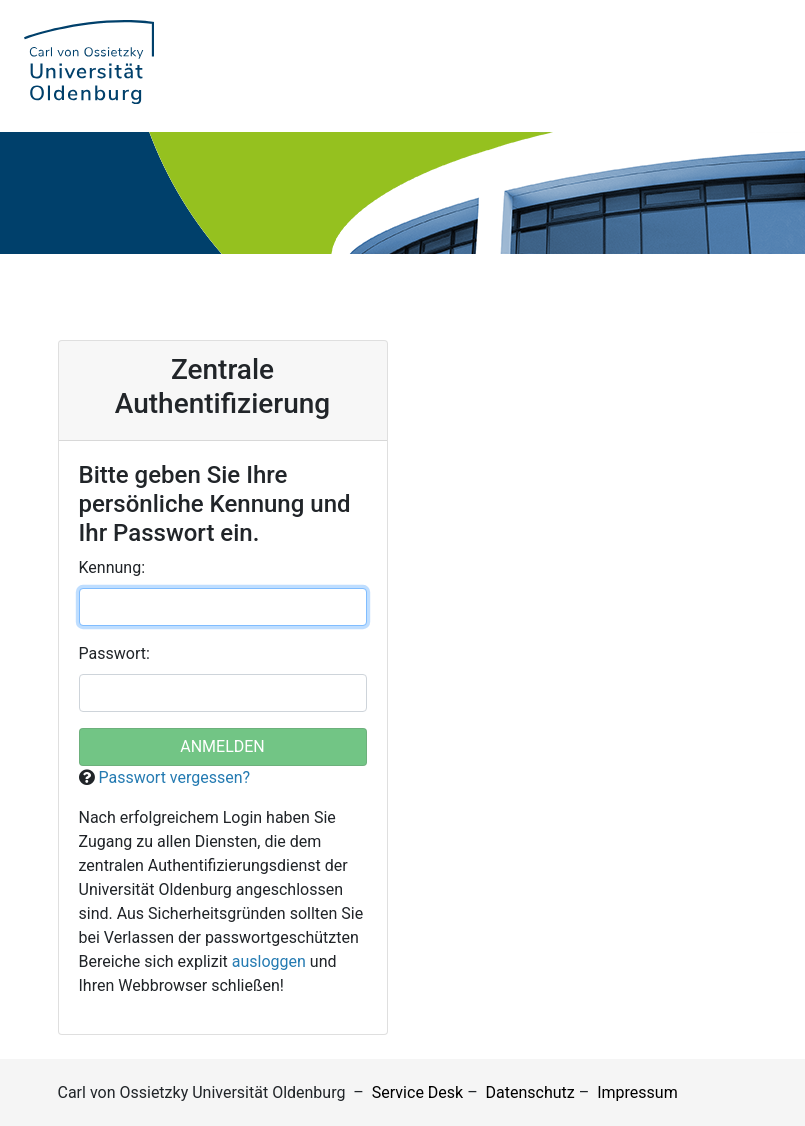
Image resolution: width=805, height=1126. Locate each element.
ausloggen (269, 961)
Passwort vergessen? (174, 777)
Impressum (637, 1092)
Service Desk (417, 1092)
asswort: (114, 653)
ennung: (112, 567)
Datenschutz (530, 1092)
